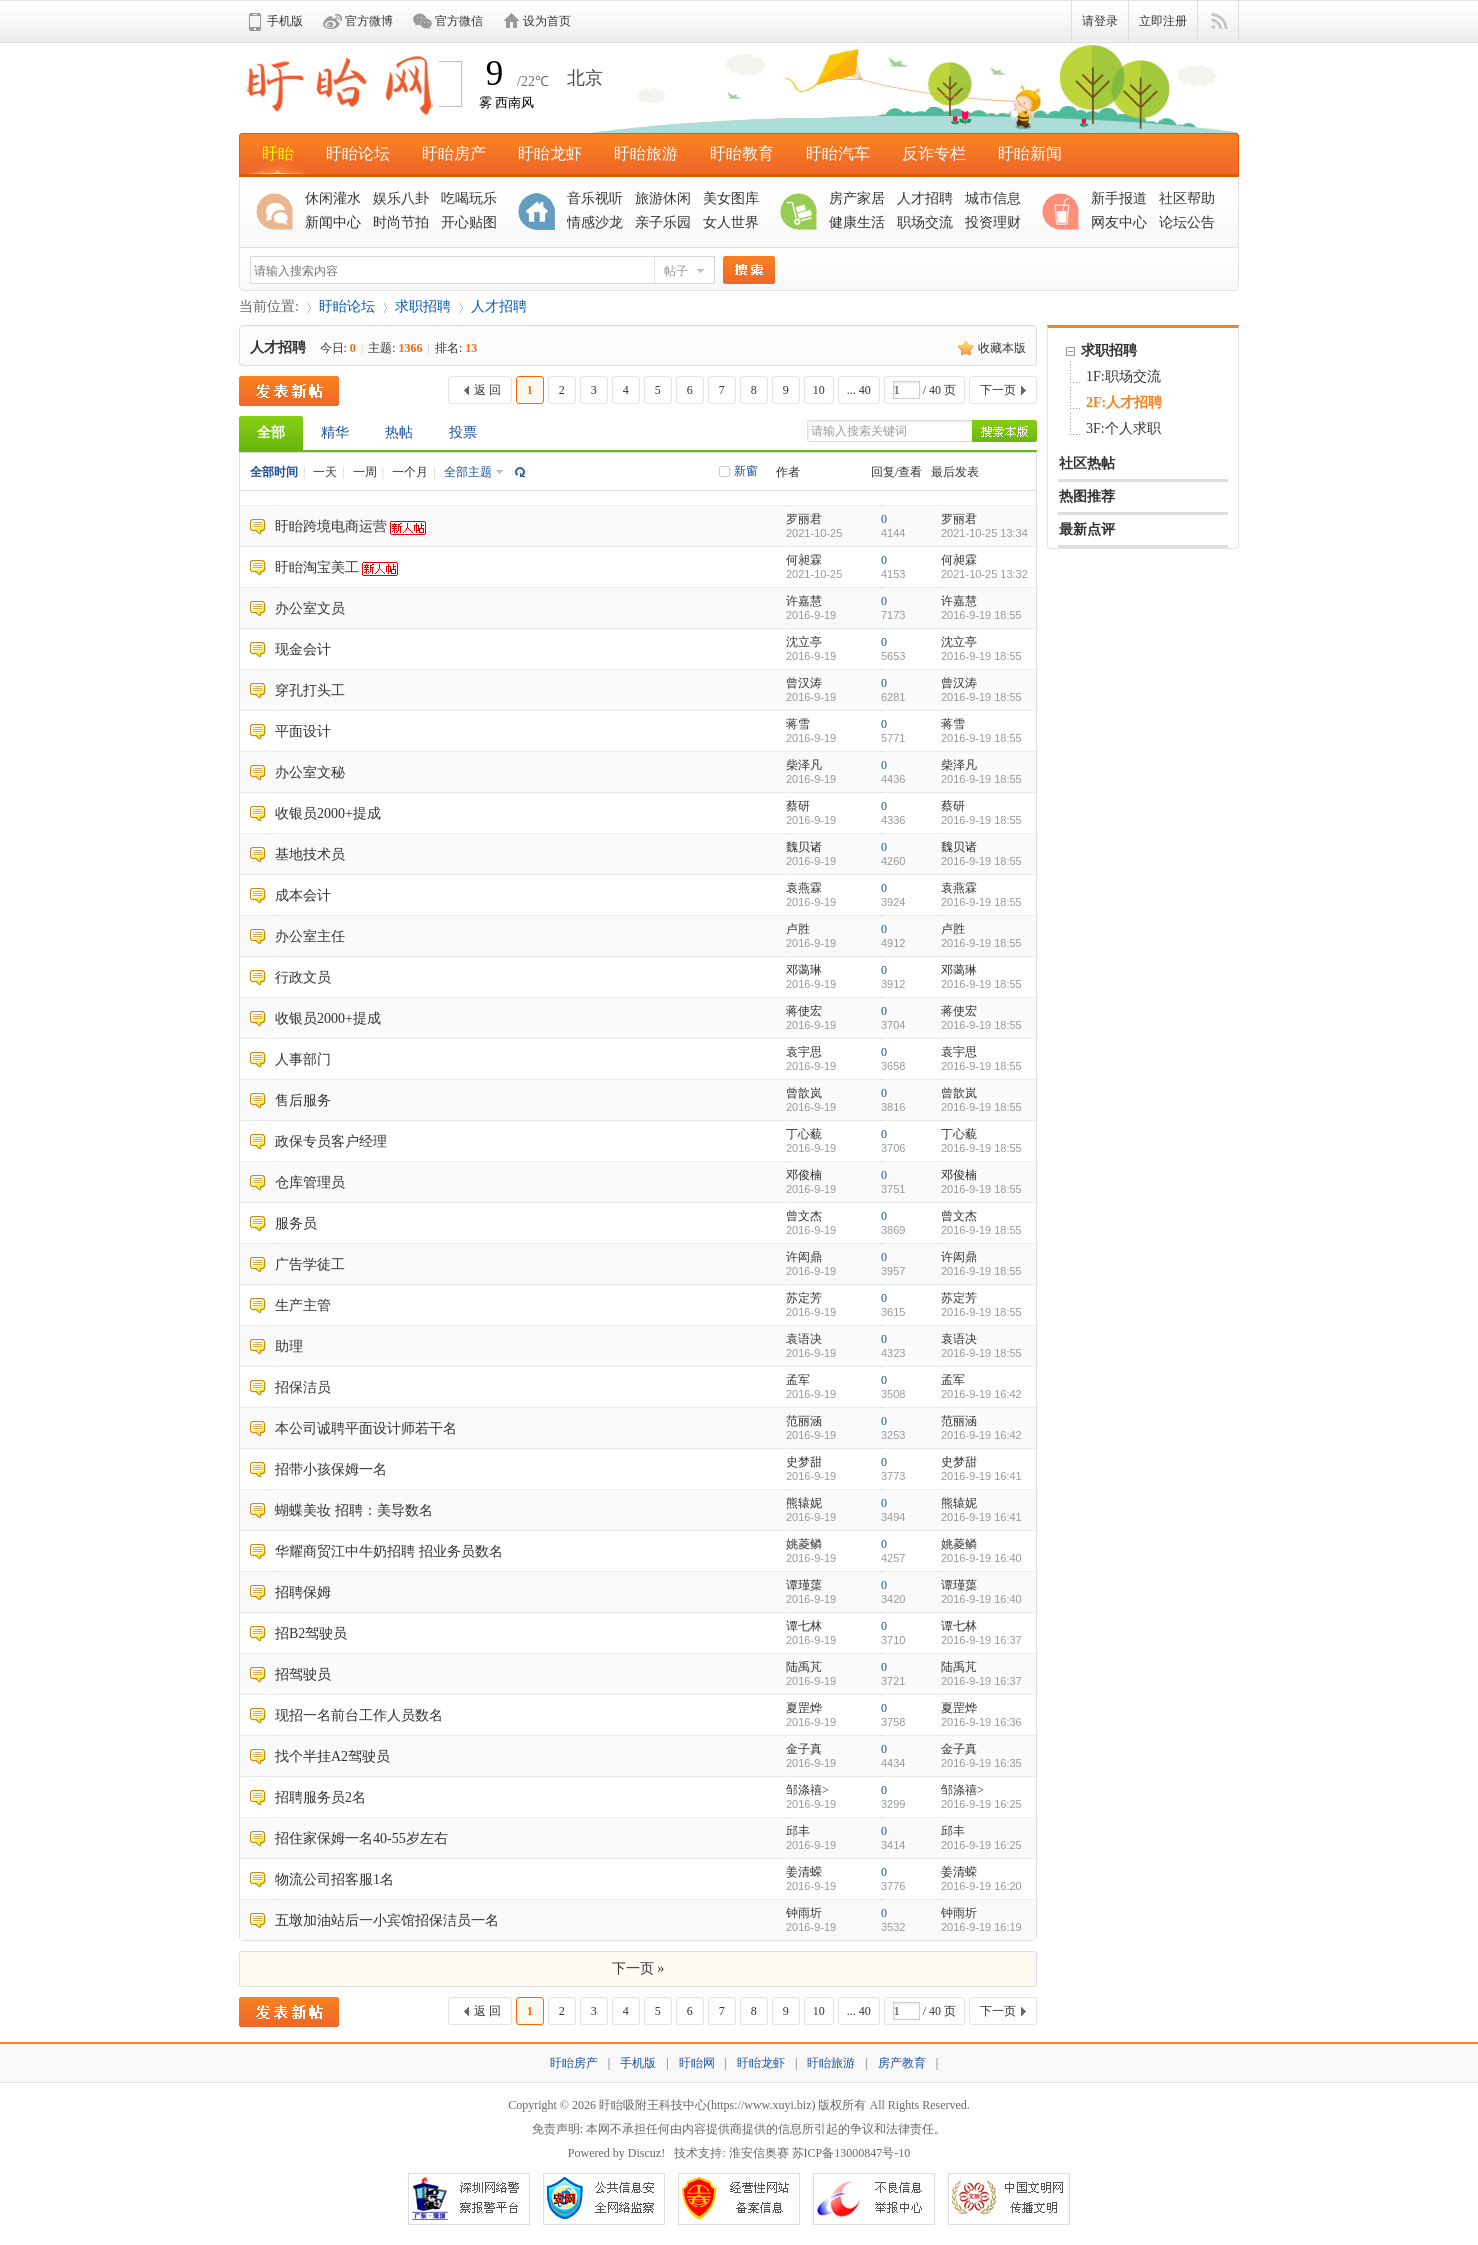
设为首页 (547, 21)
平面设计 (303, 731)
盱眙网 (697, 2063)
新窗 (746, 471)
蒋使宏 (804, 1011)
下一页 (998, 390)
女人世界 (731, 222)
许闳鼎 (804, 1257)
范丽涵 (804, 1421)
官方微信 (459, 21)
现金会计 (303, 649)
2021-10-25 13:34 (984, 533)
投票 (463, 432)
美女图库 (731, 198)
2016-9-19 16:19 (981, 1927)
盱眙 (278, 153)
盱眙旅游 (646, 153)
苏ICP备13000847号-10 (851, 2153)
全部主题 (468, 472)
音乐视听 (595, 198)
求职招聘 (423, 306)
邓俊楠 (804, 1175)
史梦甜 (804, 1462)
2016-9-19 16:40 (981, 1558)
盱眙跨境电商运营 (331, 526)
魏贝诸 (804, 847)
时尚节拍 (401, 222)
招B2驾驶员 (311, 1633)
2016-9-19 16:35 (981, 1763)
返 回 (487, 390)
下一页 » (638, 1968)
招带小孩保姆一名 (331, 1469)
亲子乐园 (663, 222)
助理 (289, 1346)
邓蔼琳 (804, 970)
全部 (271, 432)
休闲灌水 (333, 198)
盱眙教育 (742, 153)
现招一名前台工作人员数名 (359, 1715)
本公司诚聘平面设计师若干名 (366, 1428)
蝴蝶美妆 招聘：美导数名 (354, 1510)
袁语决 (804, 1339)
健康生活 (857, 222)
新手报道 (1119, 198)
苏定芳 (804, 1298)
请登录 (1100, 21)
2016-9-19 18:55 (981, 615)
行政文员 (303, 977)
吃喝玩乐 (469, 198)
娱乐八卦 (401, 198)
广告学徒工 (310, 1264)
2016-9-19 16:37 (981, 1640)
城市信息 (993, 198)
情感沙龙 (595, 222)
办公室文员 (310, 608)
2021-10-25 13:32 (984, 574)
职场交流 (925, 222)
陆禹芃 (804, 1667)
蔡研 (798, 806)
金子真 (804, 1749)
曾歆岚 (804, 1093)
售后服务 (303, 1100)
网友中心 (1119, 222)
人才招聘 (925, 198)
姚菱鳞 (804, 1544)
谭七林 (804, 1626)
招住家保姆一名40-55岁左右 (361, 1838)
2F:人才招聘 (1124, 402)
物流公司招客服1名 (334, 1879)
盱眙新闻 (1030, 153)
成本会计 (303, 895)
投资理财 (993, 222)
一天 (325, 472)
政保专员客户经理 (331, 1141)
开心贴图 (469, 222)
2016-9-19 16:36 (981, 1722)
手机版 (285, 21)
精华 (335, 432)
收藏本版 (1002, 348)
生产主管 (303, 1305)
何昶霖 (804, 560)
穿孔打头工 (310, 690)
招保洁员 (303, 1387)
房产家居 (857, 198)
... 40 (859, 390)
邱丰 (798, 1831)
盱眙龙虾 (550, 153)
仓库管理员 (310, 1182)
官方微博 (369, 21)
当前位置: (269, 306)
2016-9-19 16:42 (981, 1394)
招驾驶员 (303, 1674)
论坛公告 (1187, 222)
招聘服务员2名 (320, 1797)
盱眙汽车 (838, 153)
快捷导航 (1218, 22)
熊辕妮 (804, 1503)
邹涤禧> (807, 1790)
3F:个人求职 (1123, 428)
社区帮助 (1187, 198)
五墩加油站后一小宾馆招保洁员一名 (387, 1920)
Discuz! (646, 2153)
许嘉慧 (804, 601)
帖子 (676, 271)
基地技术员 (310, 854)
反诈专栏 (934, 153)
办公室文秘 (310, 772)
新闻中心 (333, 222)
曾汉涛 (804, 683)
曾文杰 (804, 1216)
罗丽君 (804, 519)
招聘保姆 (303, 1592)
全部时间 (274, 472)
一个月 (410, 472)
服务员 (296, 1223)
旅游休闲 (663, 198)
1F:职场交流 (1123, 376)
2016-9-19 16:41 (981, 1476)
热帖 (399, 432)
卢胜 (798, 929)
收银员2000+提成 (328, 813)
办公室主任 (310, 936)
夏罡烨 (804, 1708)
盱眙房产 (454, 153)
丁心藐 (804, 1134)
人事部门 (303, 1059)
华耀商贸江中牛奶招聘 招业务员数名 (389, 1551)
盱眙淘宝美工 (317, 567)
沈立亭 (804, 642)
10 (819, 390)
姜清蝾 (804, 1872)
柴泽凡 (804, 765)
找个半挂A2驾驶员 (332, 1756)
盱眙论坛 (358, 153)
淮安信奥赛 (759, 2153)
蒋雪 (798, 724)
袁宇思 (804, 1052)
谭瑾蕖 (804, 1585)
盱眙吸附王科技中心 (653, 2105)
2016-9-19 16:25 (981, 1804)
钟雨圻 (804, 1913)
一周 (365, 472)
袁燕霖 (804, 888)
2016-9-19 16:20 (981, 1886)
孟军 (798, 1380)
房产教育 (902, 2063)
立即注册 (1163, 21)
